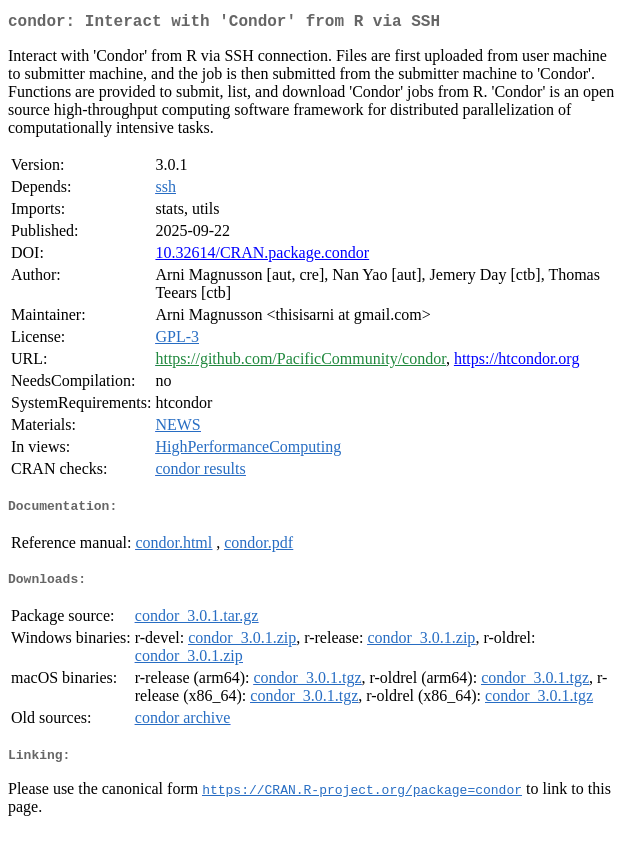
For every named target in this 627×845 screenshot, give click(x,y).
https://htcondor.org (516, 362)
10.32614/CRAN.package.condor (262, 256)
